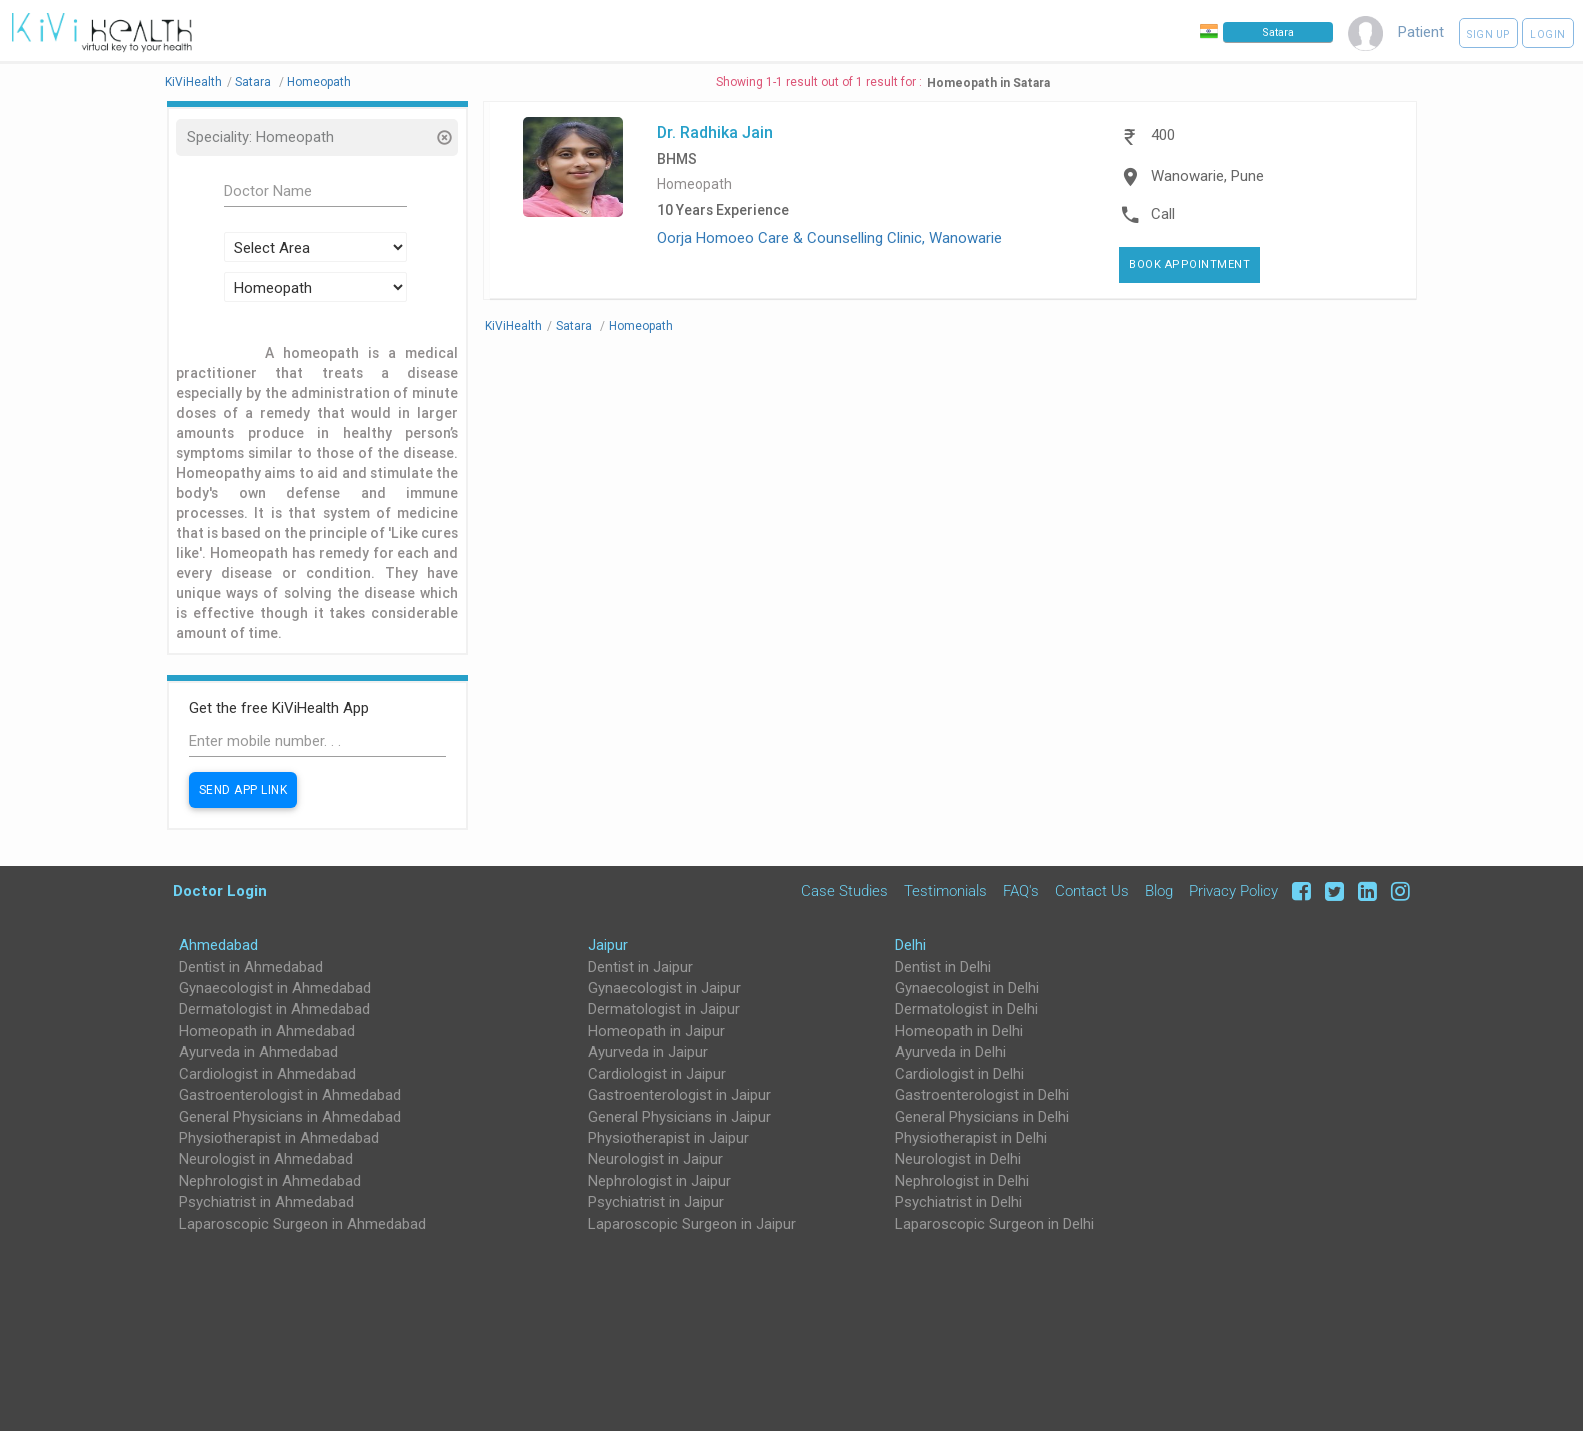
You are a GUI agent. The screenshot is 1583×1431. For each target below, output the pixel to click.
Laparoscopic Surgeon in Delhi (994, 1224)
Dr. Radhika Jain (715, 132)
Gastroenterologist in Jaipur (679, 1095)
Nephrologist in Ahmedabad (270, 1181)
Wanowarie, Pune (1207, 176)
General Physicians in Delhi (982, 1117)
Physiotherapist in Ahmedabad (279, 1138)
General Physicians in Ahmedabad (290, 1117)
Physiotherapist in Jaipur (668, 1138)
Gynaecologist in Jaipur (664, 988)
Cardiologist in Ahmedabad (267, 1074)
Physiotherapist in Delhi (971, 1138)
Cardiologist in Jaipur (657, 1074)
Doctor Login (220, 890)
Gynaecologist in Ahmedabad (275, 988)
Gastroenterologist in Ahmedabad (290, 1095)
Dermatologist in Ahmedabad (274, 1009)
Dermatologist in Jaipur (664, 1009)
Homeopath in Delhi (959, 1031)
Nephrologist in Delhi (962, 1181)
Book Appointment (1189, 264)
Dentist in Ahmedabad (251, 967)
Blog (1159, 891)
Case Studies (844, 891)
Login (1548, 34)
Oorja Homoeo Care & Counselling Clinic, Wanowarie (829, 238)
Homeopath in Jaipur (656, 1031)
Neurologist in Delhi (958, 1159)
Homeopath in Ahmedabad (267, 1031)
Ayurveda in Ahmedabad (258, 1052)
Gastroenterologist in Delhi (982, 1095)
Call (1163, 214)
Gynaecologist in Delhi (967, 988)
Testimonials (945, 891)
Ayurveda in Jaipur (648, 1052)
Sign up (1488, 34)
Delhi (910, 945)
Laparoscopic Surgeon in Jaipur (692, 1224)
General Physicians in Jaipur (679, 1117)
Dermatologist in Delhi (966, 1009)
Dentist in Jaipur (640, 967)
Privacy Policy (1233, 891)
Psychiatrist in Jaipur (656, 1202)
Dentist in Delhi (943, 967)
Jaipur (608, 945)
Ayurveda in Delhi (950, 1052)
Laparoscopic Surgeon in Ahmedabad (302, 1224)
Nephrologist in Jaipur (659, 1181)
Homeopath (694, 184)
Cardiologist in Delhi (959, 1074)
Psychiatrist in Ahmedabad (266, 1202)
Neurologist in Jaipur (655, 1159)
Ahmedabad (218, 945)
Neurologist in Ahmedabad (266, 1159)
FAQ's (1021, 891)
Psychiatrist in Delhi (958, 1202)
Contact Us (1092, 891)
